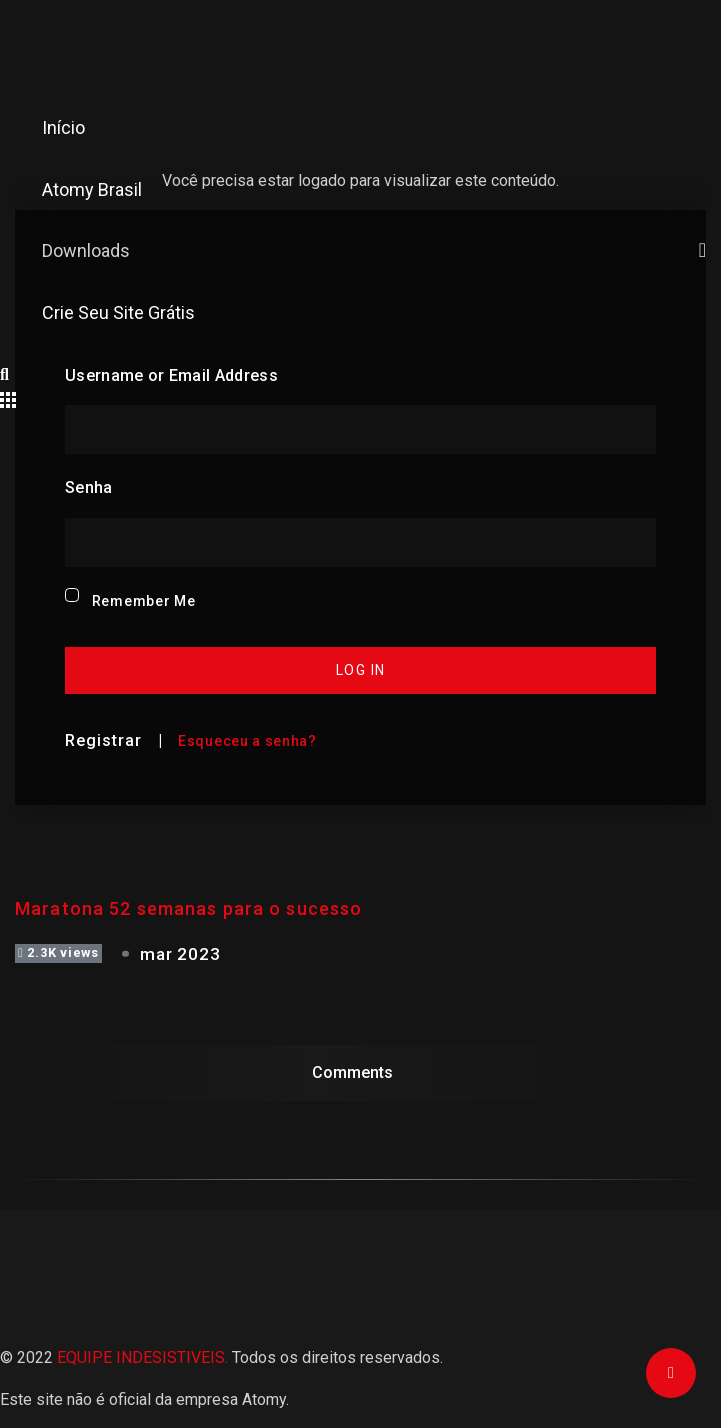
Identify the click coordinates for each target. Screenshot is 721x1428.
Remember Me (144, 601)
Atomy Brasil (92, 189)
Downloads (381, 250)
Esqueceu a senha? (247, 741)
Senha (89, 487)
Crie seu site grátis (118, 312)
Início (63, 127)
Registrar (103, 740)
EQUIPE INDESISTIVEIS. (142, 1357)
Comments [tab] (352, 1072)
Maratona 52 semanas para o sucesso (188, 908)
